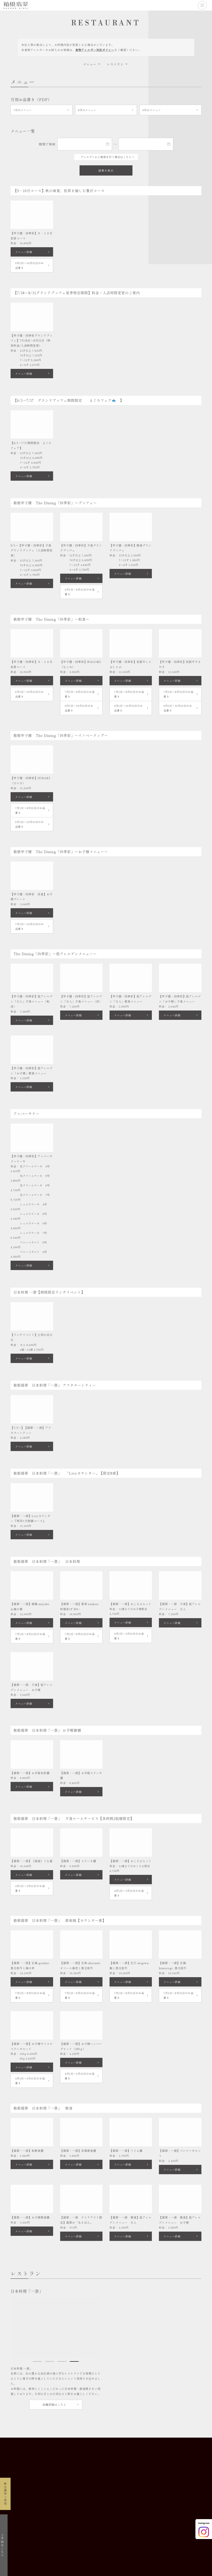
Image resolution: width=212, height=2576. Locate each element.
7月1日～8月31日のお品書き (80, 694)
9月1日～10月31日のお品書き (29, 265)
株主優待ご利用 (5, 2494)
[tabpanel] (56, 2328)
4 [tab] (74, 2361)
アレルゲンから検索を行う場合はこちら (106, 157)
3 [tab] (61, 2361)
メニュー (89, 64)
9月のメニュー (151, 110)
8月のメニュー (87, 110)
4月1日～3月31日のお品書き (129, 1636)
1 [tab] (37, 2361)
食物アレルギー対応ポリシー (94, 50)
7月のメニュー (22, 110)
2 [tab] (49, 2361)
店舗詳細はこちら (54, 2404)
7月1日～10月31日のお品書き (29, 926)
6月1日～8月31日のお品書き (80, 592)
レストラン (115, 64)
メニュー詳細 (23, 252)
